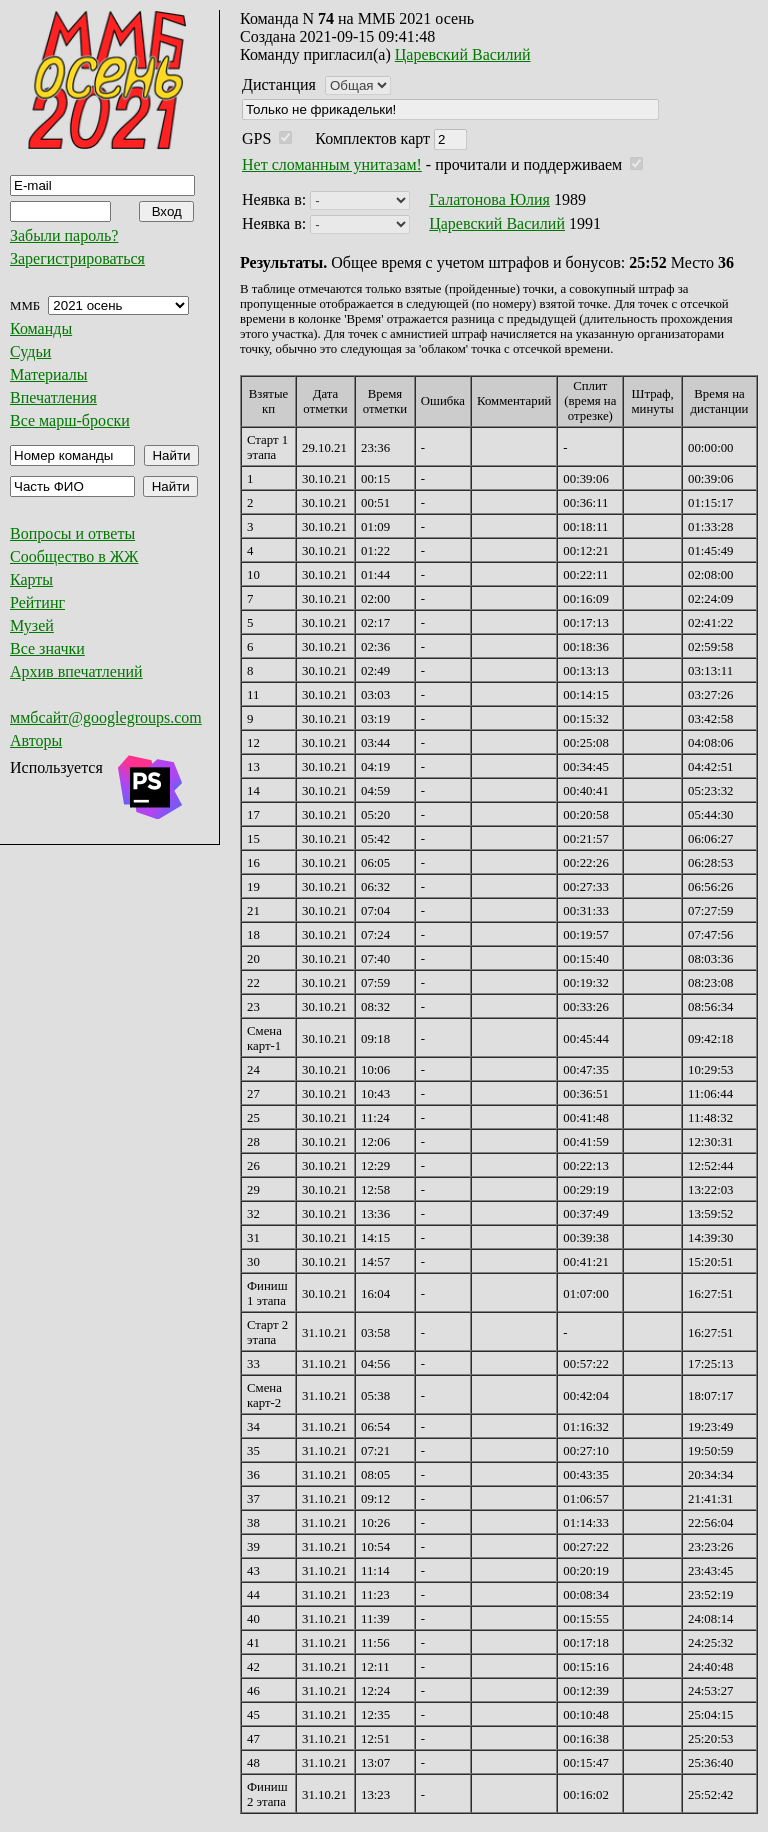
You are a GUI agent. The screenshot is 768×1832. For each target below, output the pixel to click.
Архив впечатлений (76, 671)
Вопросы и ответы (72, 533)
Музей (32, 625)
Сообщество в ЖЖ (74, 556)
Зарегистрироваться (77, 258)
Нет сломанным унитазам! (332, 164)
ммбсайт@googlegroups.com (106, 717)
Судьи (30, 351)
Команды (41, 328)
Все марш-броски (70, 420)
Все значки (47, 648)
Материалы (49, 374)
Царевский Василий (463, 54)
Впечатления (53, 397)
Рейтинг (37, 602)
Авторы (36, 740)
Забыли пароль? (64, 235)
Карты (31, 579)
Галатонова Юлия (489, 199)
